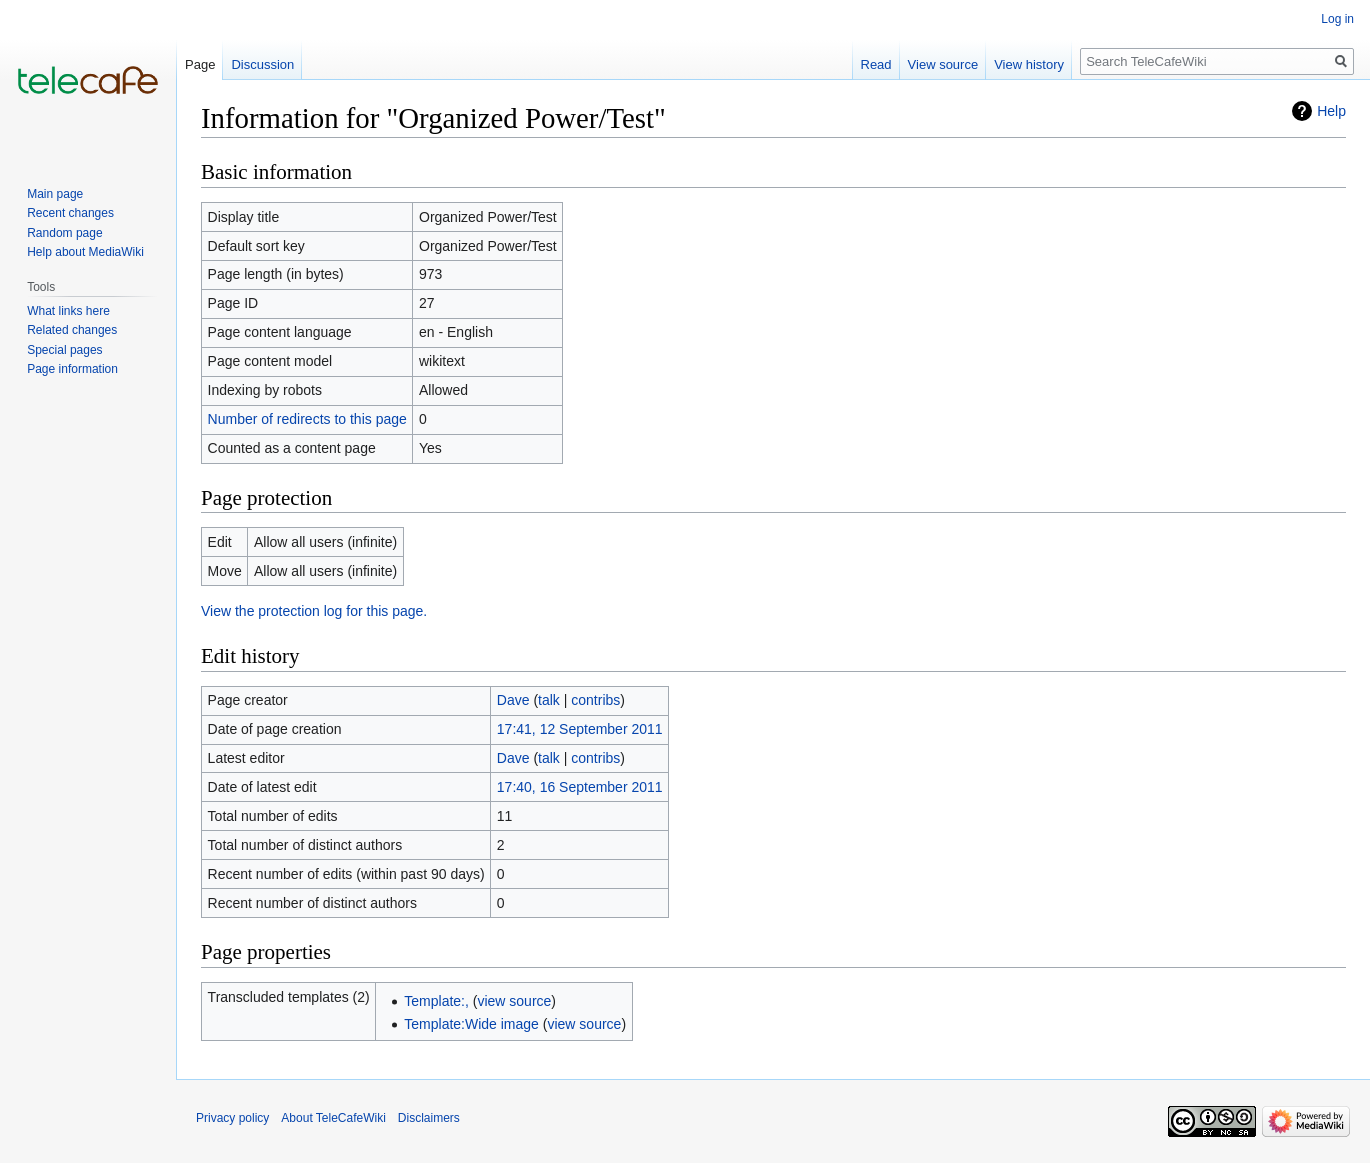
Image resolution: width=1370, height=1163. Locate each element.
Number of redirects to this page (307, 419)
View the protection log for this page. (314, 611)
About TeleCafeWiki (333, 1118)
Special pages (64, 350)
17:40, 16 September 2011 (580, 787)
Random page (64, 233)
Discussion (262, 64)
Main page (55, 194)
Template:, (436, 1001)
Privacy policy (232, 1118)
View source (943, 64)
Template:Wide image (471, 1024)
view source (514, 1001)
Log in (1337, 19)
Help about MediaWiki (85, 252)
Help (1331, 111)
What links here (68, 311)
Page (200, 64)
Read (876, 64)
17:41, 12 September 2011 (580, 729)
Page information (72, 369)
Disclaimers (429, 1118)
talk (549, 700)
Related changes (72, 330)
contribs (595, 700)
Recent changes (70, 213)
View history (1029, 64)
